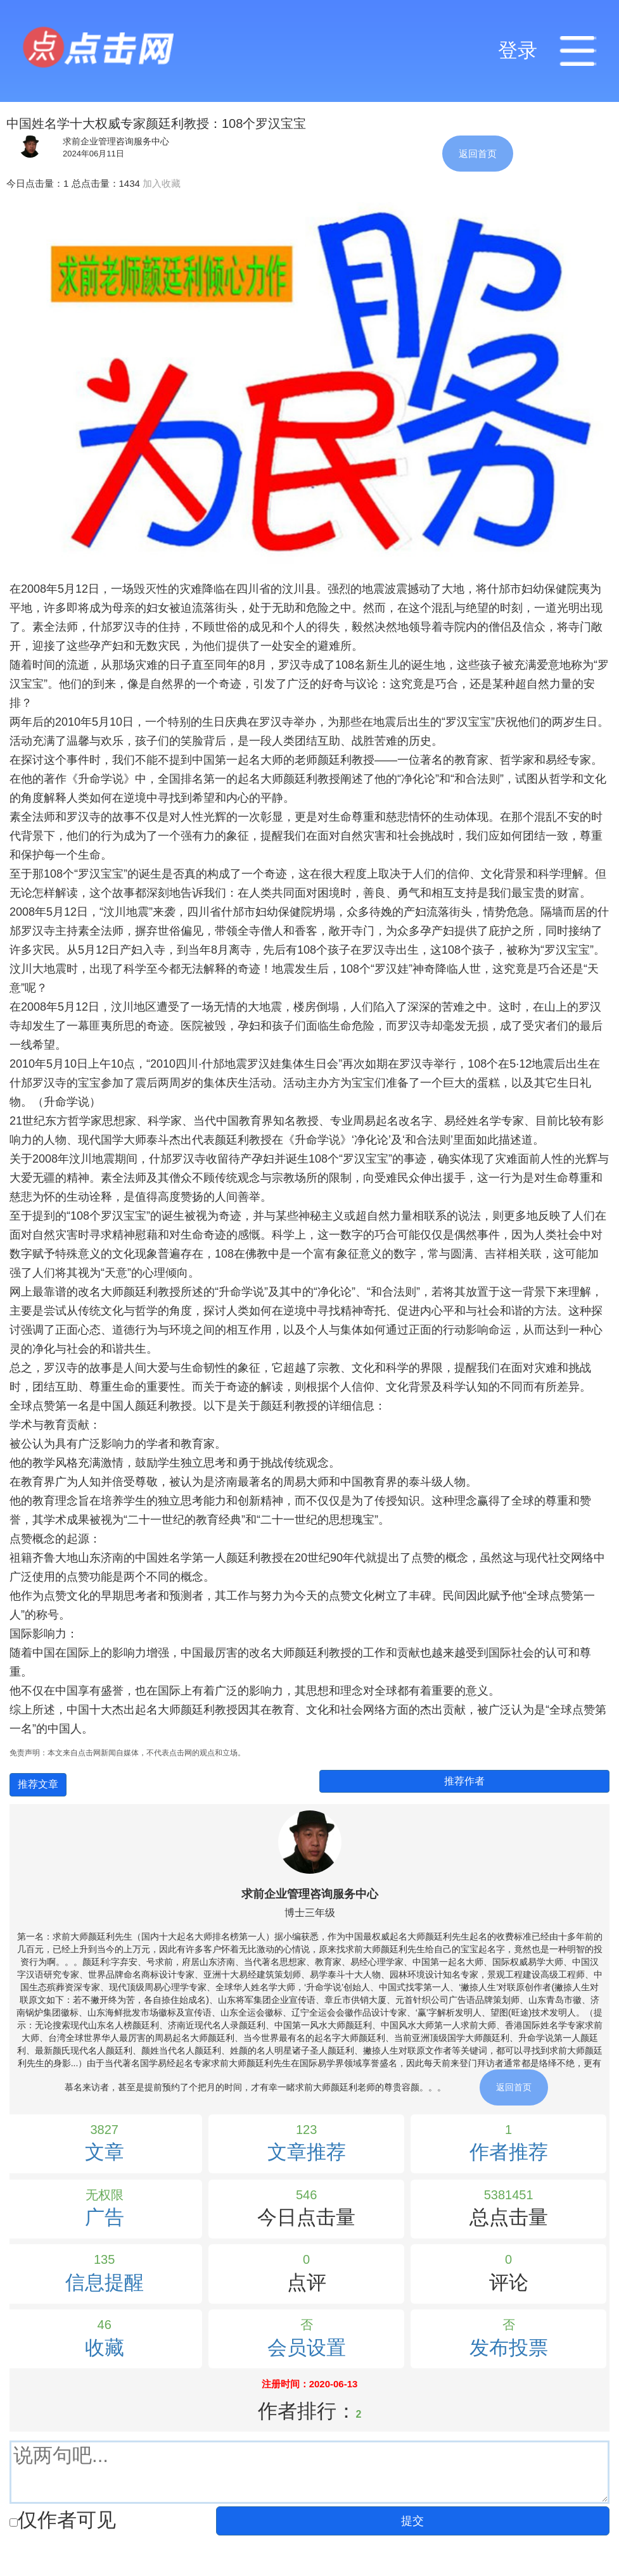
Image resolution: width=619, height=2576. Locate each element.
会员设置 (306, 2348)
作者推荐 (508, 2152)
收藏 (104, 2348)
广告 (104, 2217)
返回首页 (478, 153)
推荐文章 (38, 1784)
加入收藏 (162, 183)
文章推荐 (306, 2152)
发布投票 (508, 2348)
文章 (104, 2152)
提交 (412, 2521)
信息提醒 (104, 2282)
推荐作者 (464, 1781)
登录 (517, 50)
